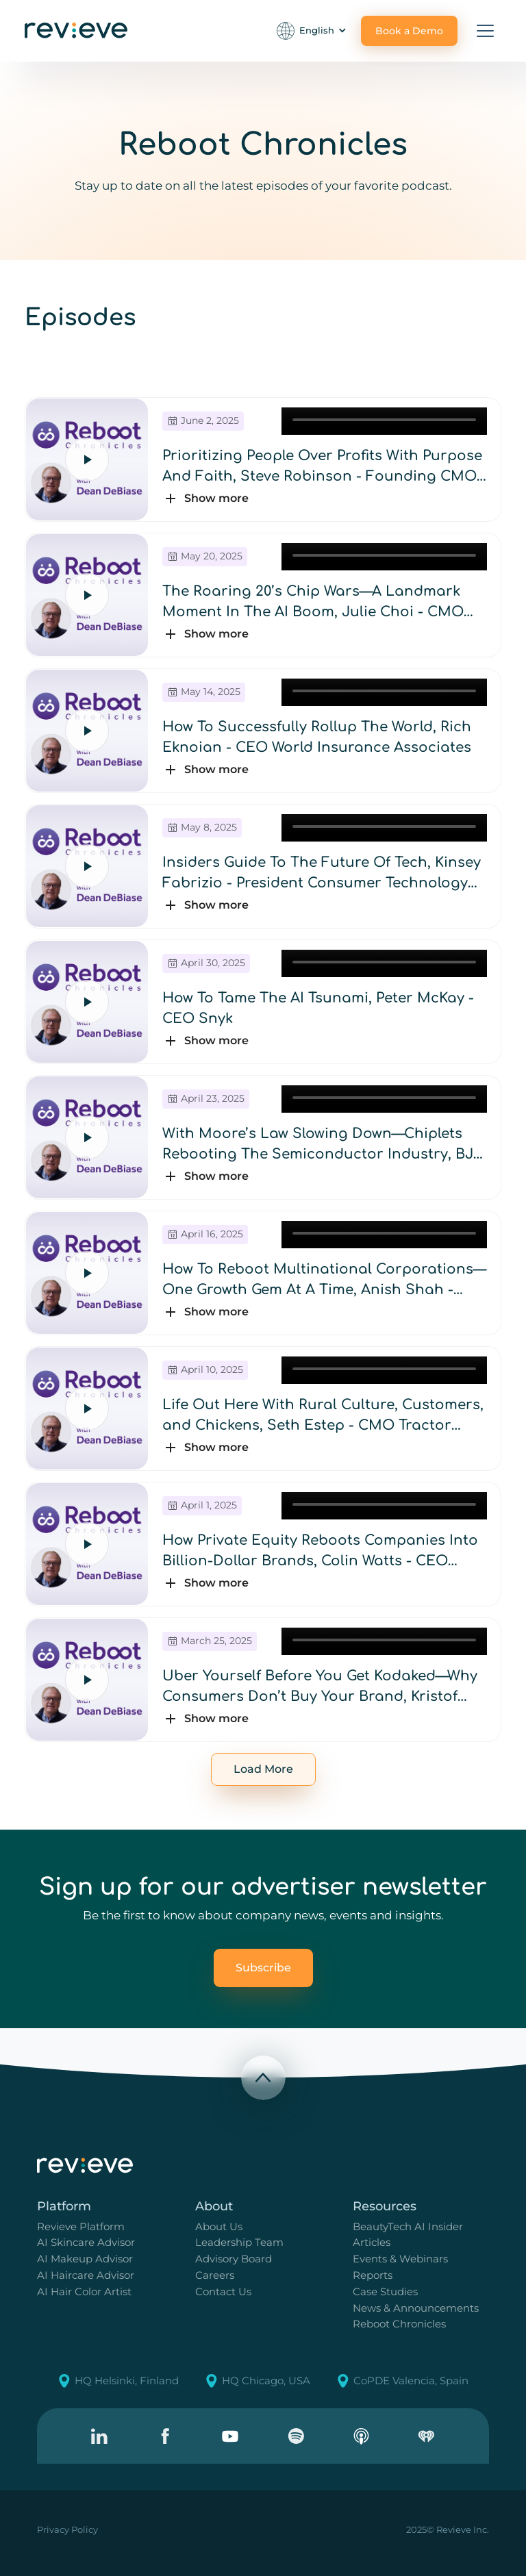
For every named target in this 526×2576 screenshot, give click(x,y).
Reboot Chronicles (399, 2323)
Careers (214, 2275)
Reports (372, 2275)
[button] (312, 30)
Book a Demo (409, 31)
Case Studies (385, 2291)
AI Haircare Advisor (85, 2275)
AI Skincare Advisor (86, 2242)
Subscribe (263, 1967)
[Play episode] (87, 459)
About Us (218, 2226)
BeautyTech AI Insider (408, 2226)
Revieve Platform (81, 2226)
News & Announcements (416, 2307)
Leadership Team (239, 2242)
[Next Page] (263, 1769)
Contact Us (223, 2291)
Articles (371, 2242)
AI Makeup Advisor (85, 2258)
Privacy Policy (67, 2529)
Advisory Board (233, 2258)
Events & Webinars (400, 2258)
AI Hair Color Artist (84, 2291)
